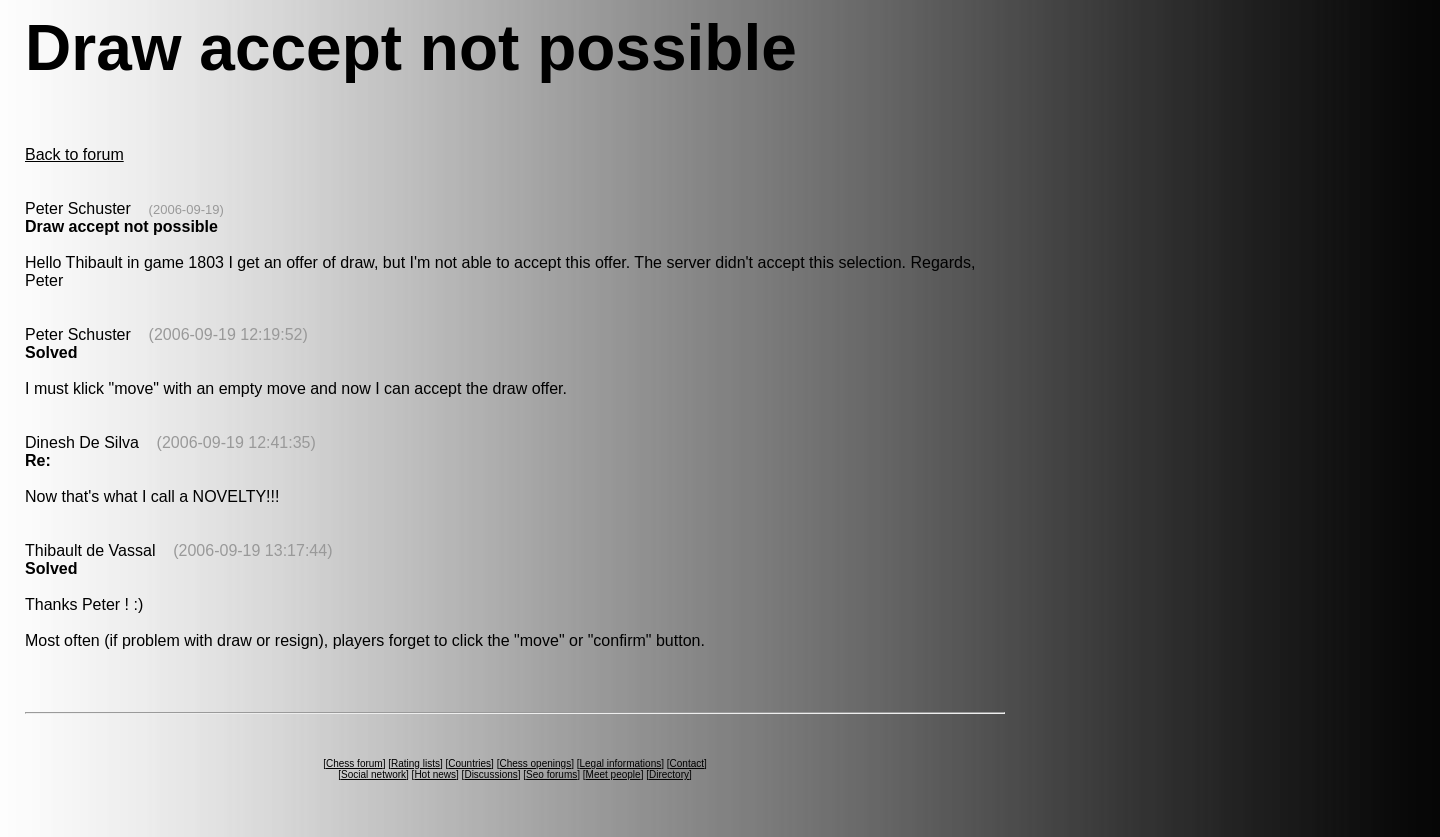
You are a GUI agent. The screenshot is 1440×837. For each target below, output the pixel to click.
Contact (687, 763)
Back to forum (74, 154)
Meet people (613, 774)
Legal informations (620, 763)
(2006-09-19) (186, 209)
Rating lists (415, 763)
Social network (373, 774)
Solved (51, 352)
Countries (469, 763)
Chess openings (535, 763)
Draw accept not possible (121, 226)
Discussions (490, 774)
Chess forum (354, 763)
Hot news (435, 774)
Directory (669, 774)
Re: (38, 460)
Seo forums (551, 774)
